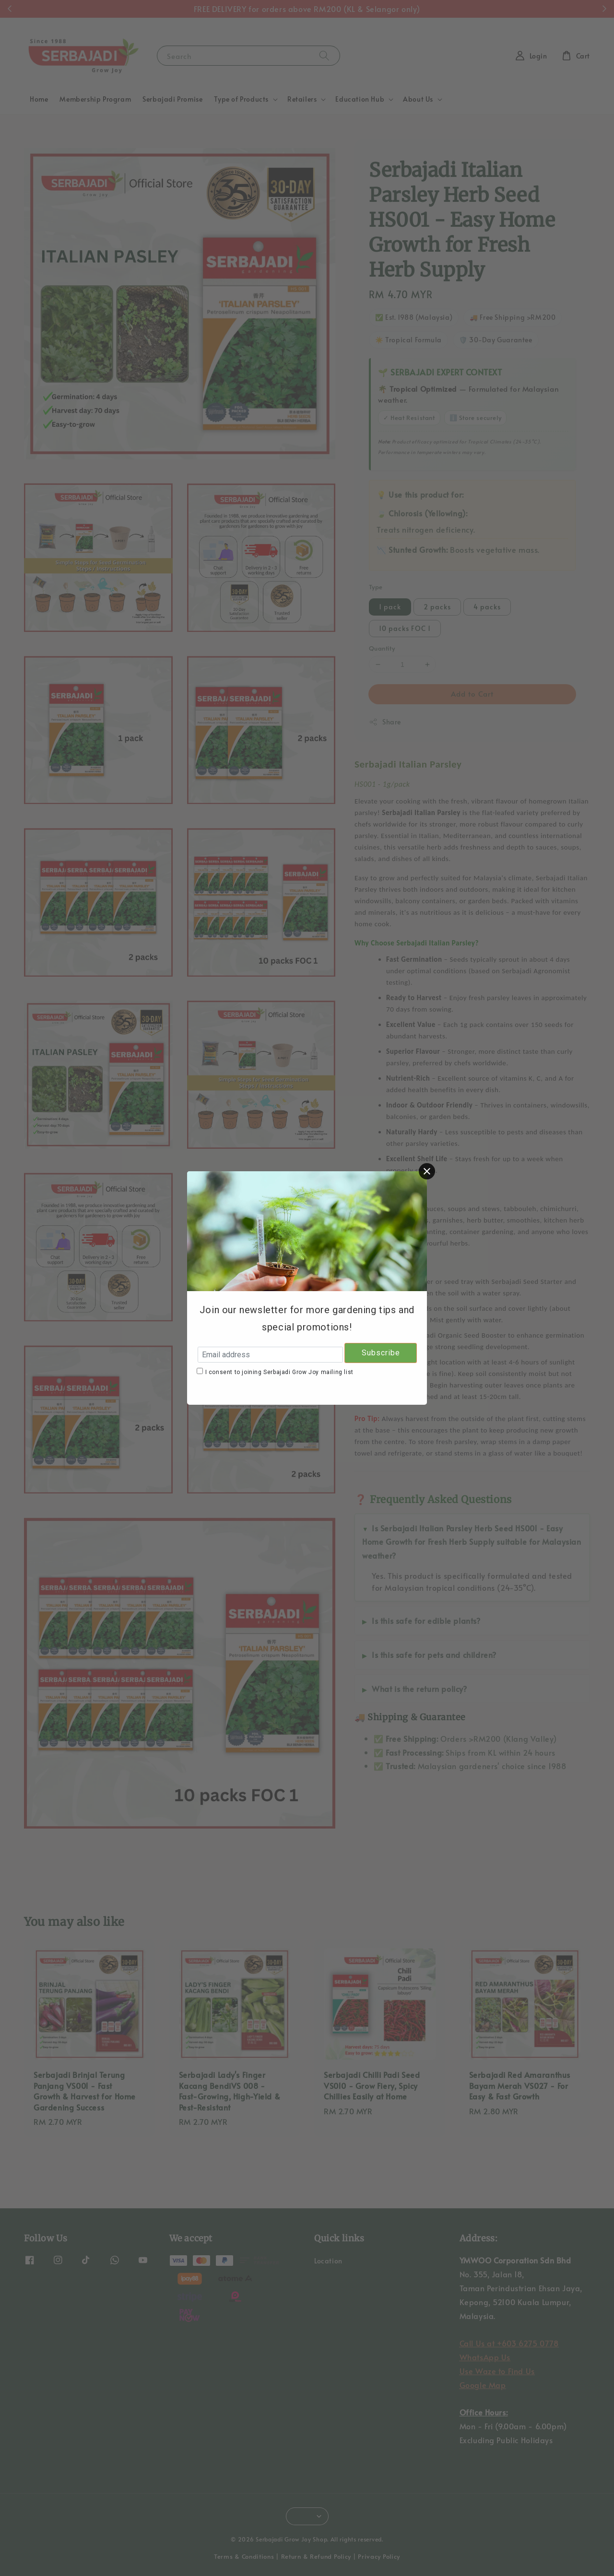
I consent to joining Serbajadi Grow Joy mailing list (279, 1372)
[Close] (427, 1171)
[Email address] (270, 1355)
